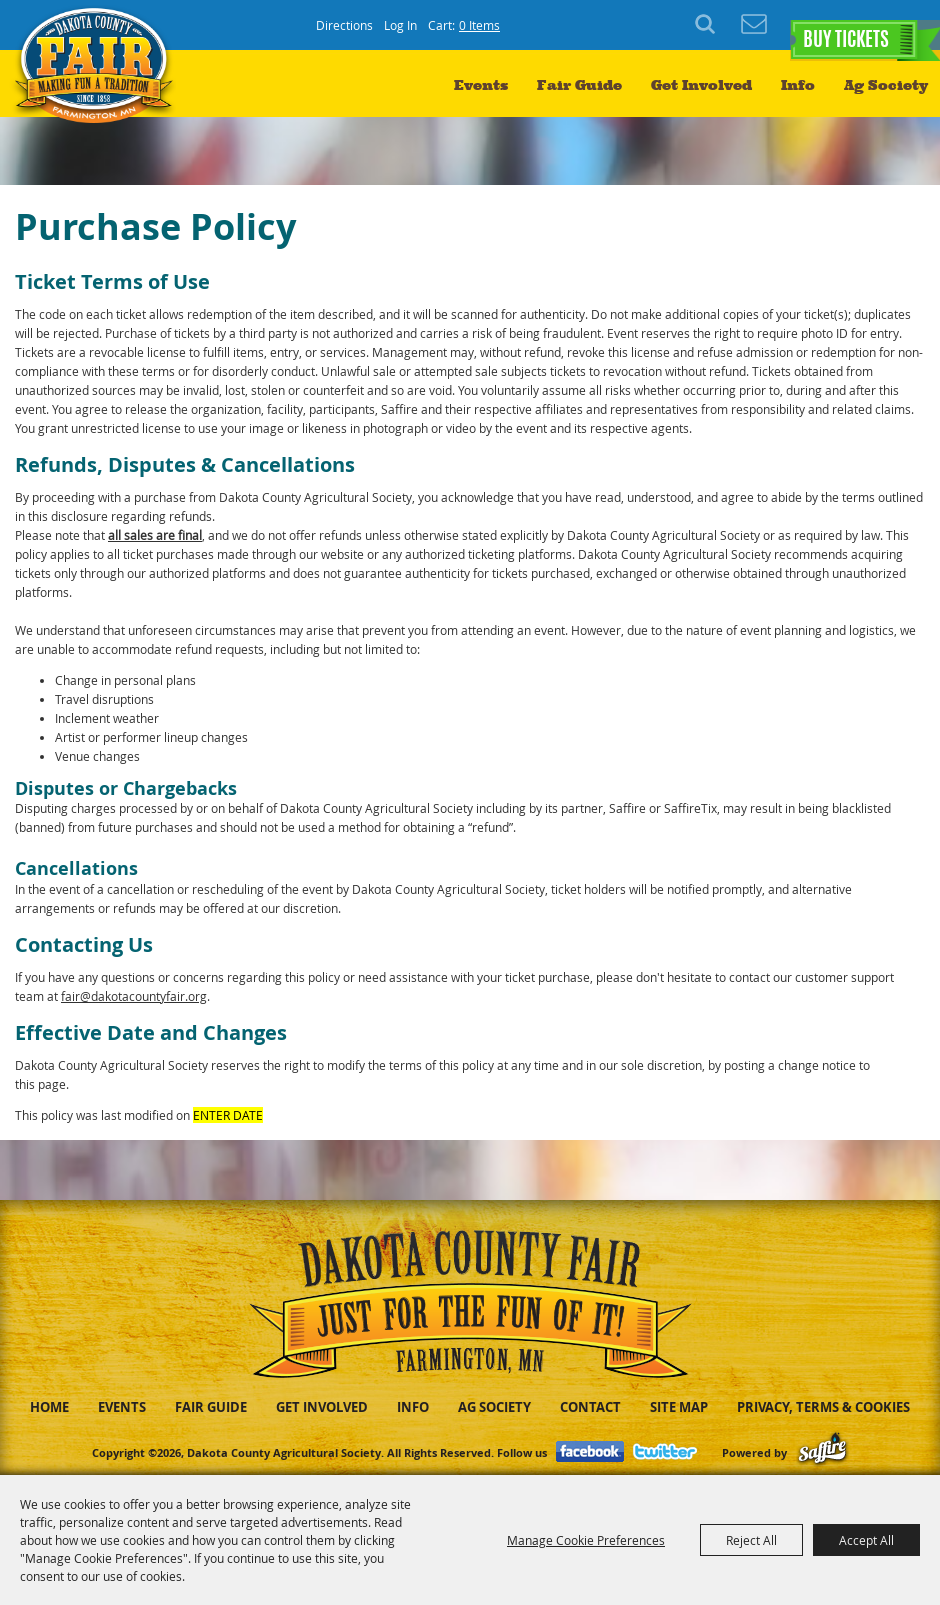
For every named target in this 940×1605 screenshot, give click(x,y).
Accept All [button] (866, 1540)
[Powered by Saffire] (822, 1452)
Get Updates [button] (754, 25)
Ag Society (886, 85)
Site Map (679, 1407)
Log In (400, 25)
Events (481, 85)
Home (49, 1407)
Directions (344, 25)
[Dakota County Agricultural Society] (100, 90)
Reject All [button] (751, 1540)
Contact (590, 1407)
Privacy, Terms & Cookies (823, 1407)
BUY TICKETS (845, 26)
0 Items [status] (479, 25)
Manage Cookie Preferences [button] (586, 1540)
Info (798, 85)
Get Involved (701, 85)
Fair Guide (579, 85)
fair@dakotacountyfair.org (134, 996)
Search (708, 25)
